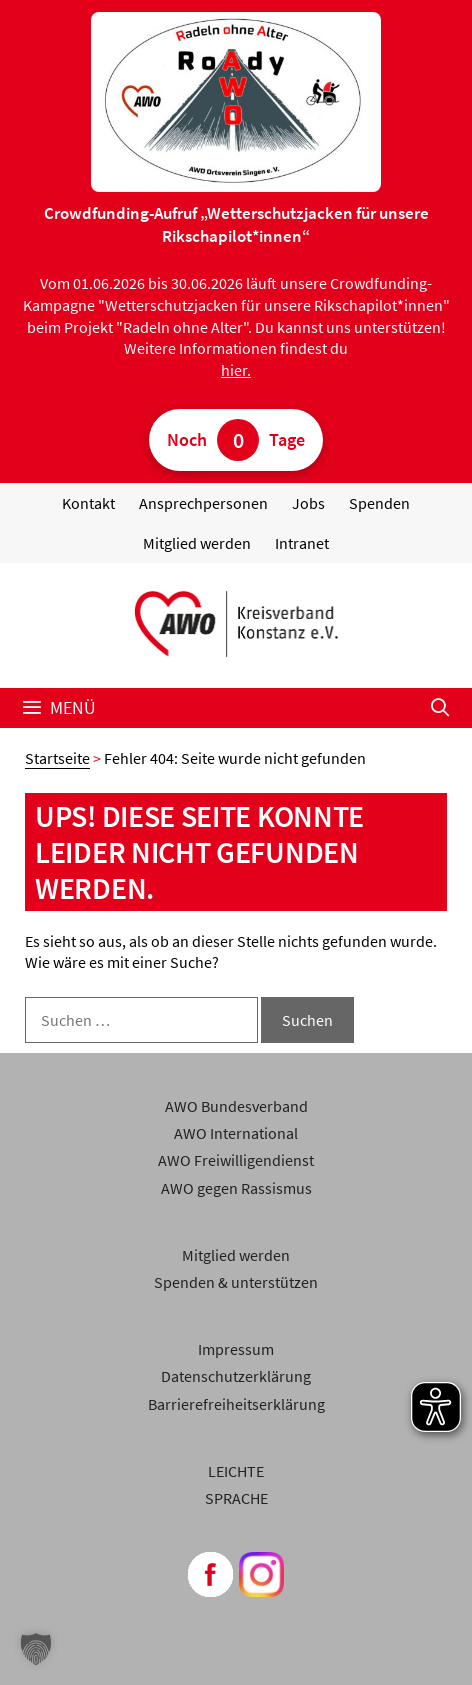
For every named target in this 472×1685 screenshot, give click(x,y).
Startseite (57, 758)
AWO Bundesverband (236, 1106)
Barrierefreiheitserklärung (236, 1404)
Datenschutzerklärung (236, 1376)
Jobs (308, 503)
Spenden (379, 503)
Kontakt (88, 503)
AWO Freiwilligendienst (236, 1160)
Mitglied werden (197, 543)
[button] (36, 1649)
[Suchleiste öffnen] (440, 708)
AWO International (236, 1133)
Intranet (302, 543)
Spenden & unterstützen (236, 1282)
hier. (236, 370)
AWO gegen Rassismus (236, 1188)
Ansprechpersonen (203, 503)
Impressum (236, 1349)
